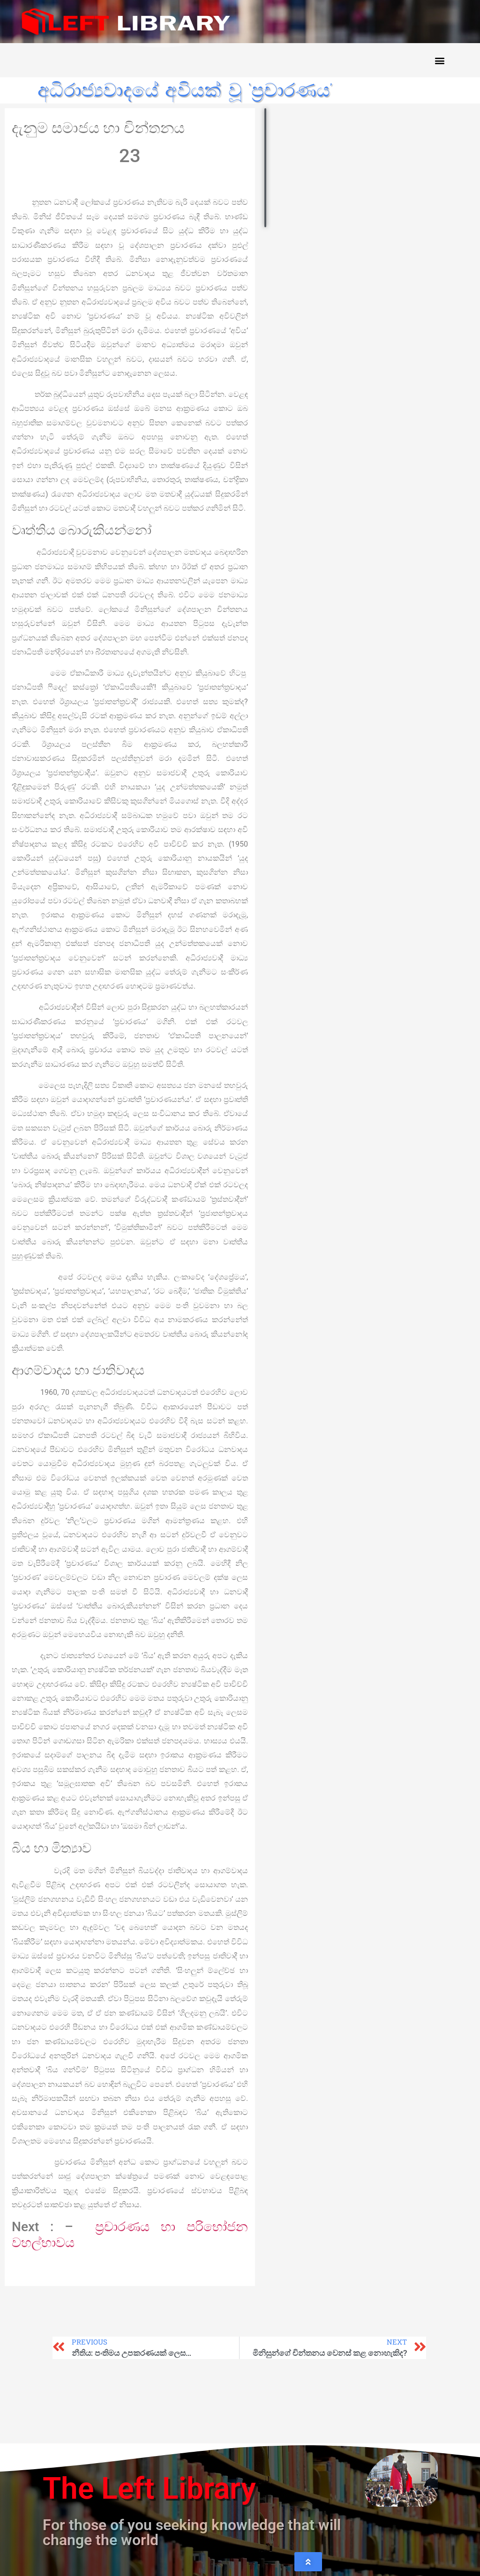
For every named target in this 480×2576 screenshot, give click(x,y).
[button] (439, 60)
